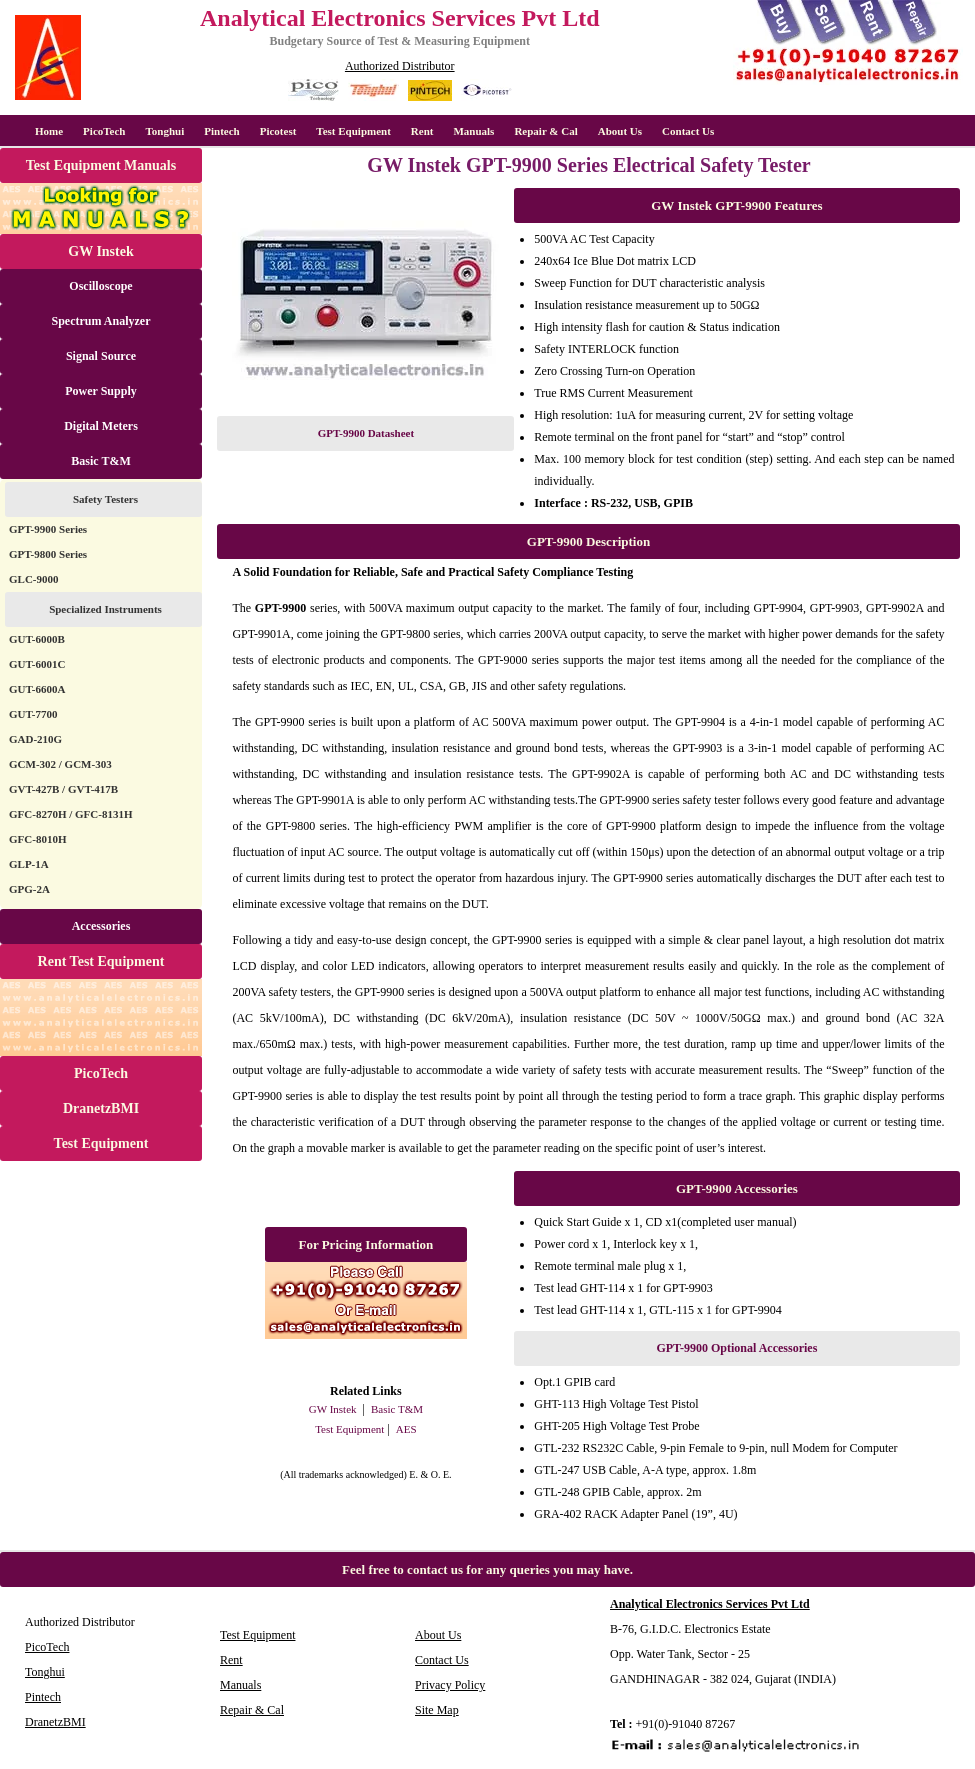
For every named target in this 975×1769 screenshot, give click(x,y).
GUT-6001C (37, 664)
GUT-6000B (37, 639)
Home (49, 131)
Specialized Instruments (105, 609)
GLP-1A (29, 864)
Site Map (437, 1710)
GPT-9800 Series (48, 554)
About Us (620, 131)
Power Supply (100, 391)
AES (406, 1429)
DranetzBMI (101, 1108)
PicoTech (101, 1073)
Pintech (221, 131)
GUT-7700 (33, 714)
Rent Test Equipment (101, 961)
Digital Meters (101, 426)
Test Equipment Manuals (101, 165)
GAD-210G (35, 739)
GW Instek (100, 251)
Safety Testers (105, 499)
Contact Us (688, 131)
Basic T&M (100, 461)
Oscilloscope (100, 286)
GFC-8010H (37, 839)
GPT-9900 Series (48, 529)
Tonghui (164, 131)
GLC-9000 (34, 579)
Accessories (101, 926)
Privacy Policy (450, 1685)
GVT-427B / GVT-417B (63, 789)
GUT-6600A (37, 689)
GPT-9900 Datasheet (366, 433)
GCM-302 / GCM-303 (60, 764)
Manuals (473, 131)
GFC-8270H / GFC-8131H (70, 814)
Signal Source (101, 356)
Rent (422, 131)
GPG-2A (29, 889)
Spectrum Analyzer (101, 321)
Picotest (278, 131)
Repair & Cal (545, 131)
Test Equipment (353, 131)
